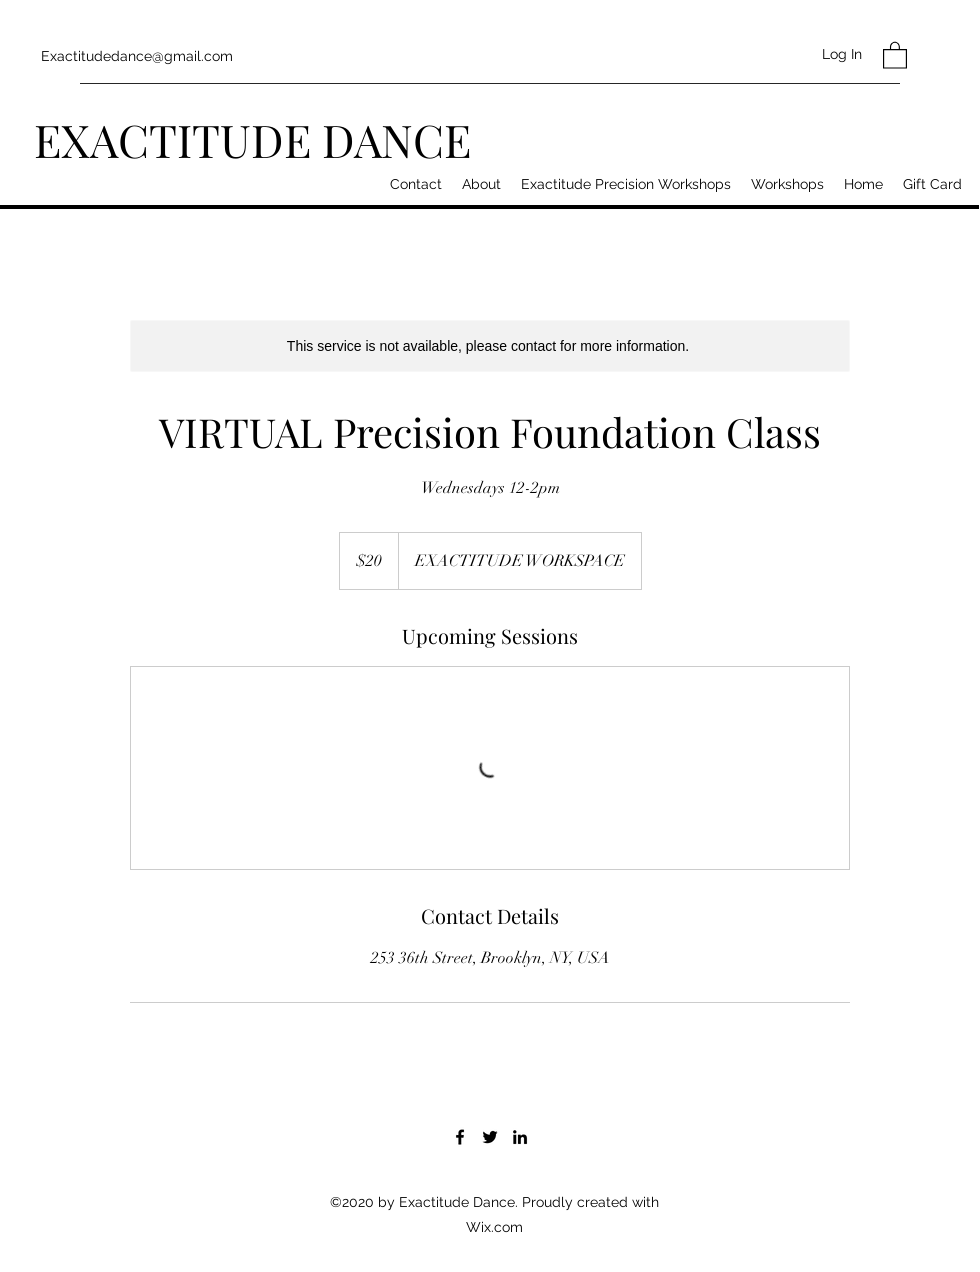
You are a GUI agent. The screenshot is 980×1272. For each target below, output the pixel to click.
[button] (895, 54)
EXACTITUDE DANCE (252, 139)
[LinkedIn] (520, 1137)
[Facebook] (460, 1137)
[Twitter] (490, 1137)
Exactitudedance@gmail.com (137, 56)
